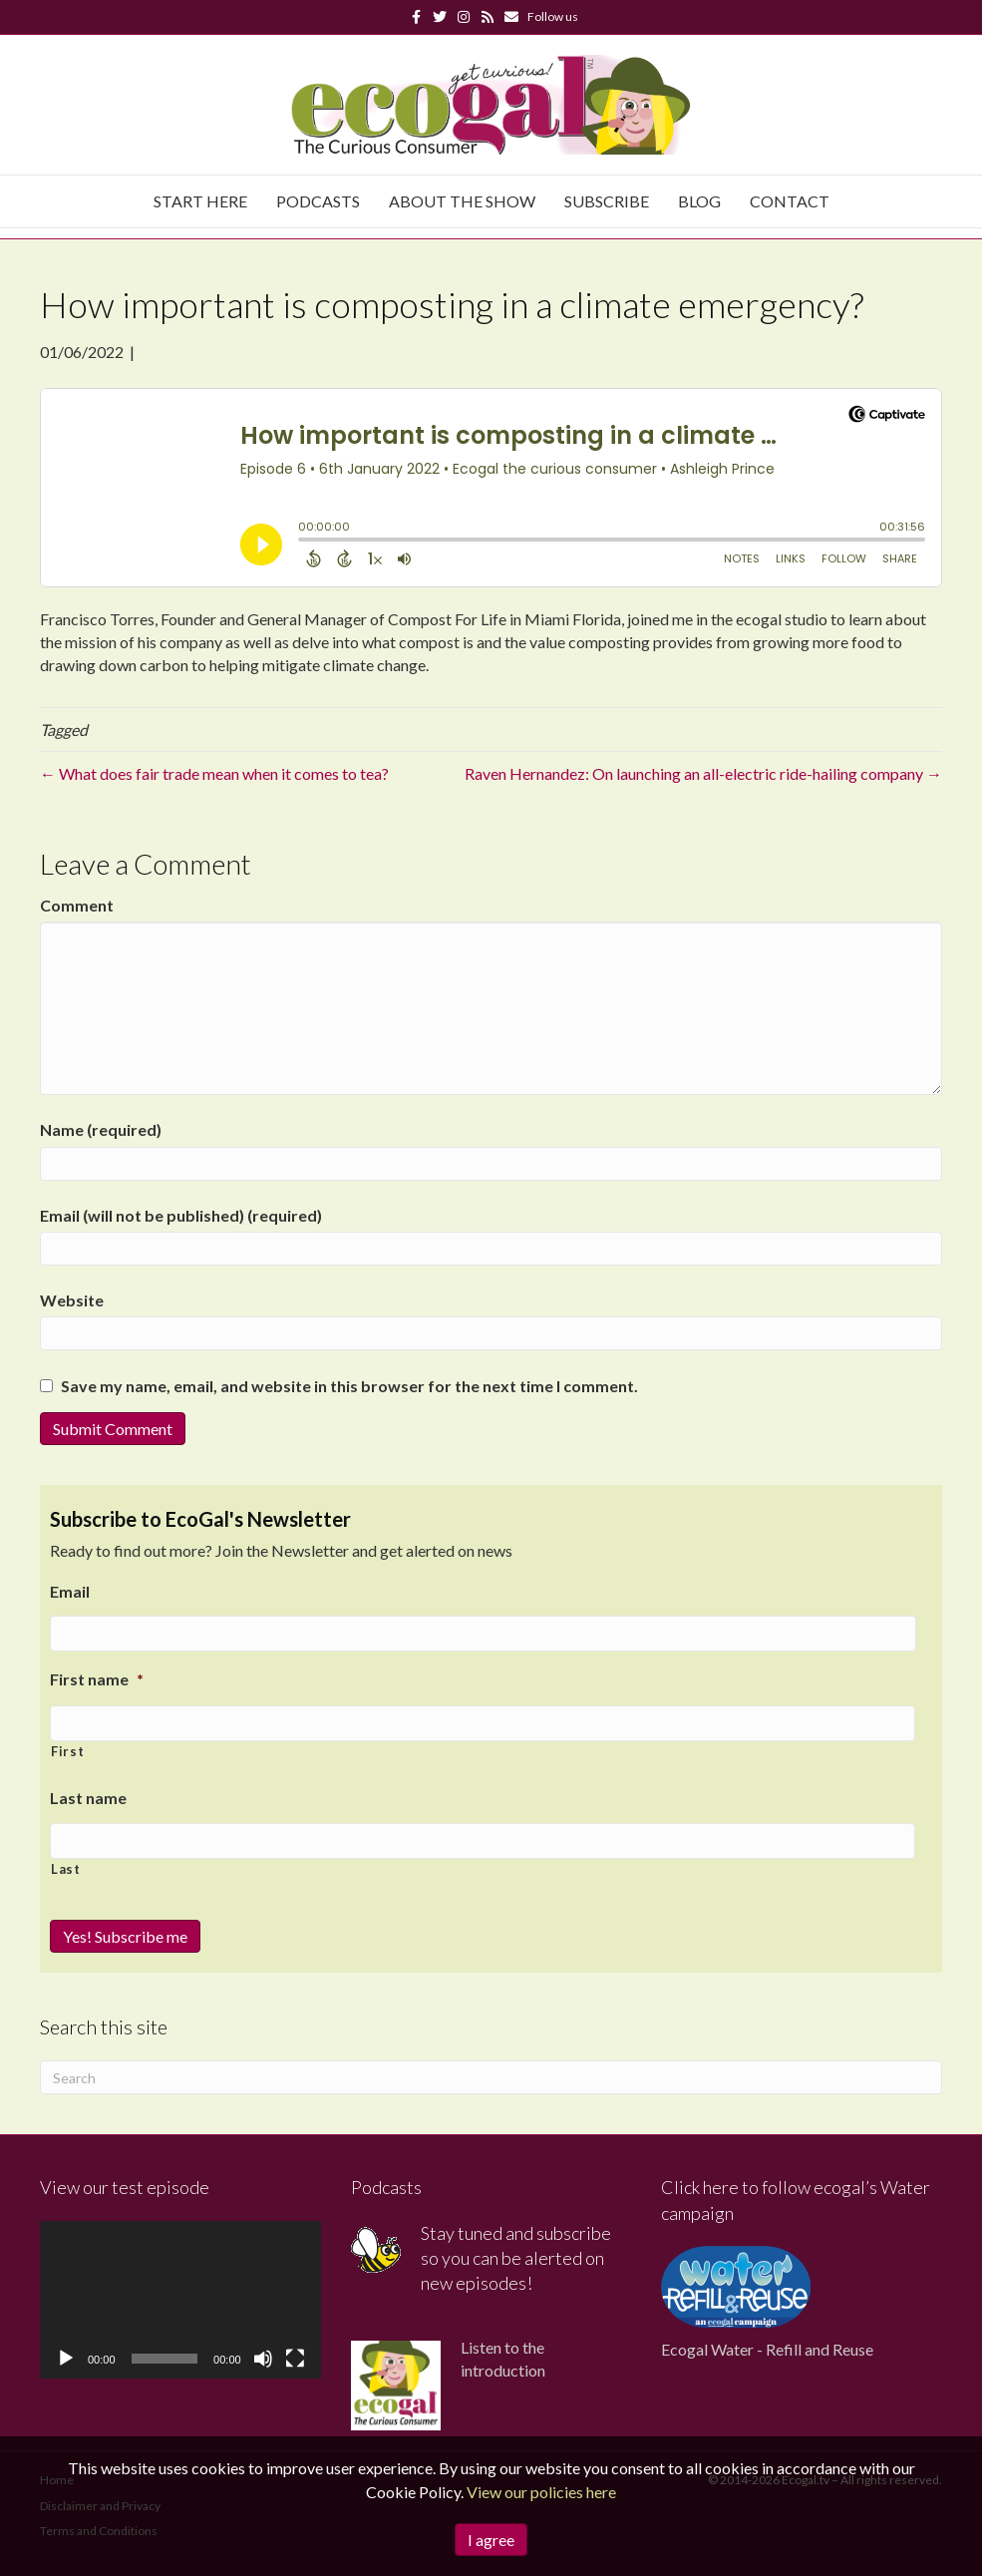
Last (66, 1866)
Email (70, 1591)
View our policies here (541, 2491)
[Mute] (263, 2356)
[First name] (482, 1721)
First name (97, 1677)
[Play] (66, 2356)
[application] (180, 2296)
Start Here (200, 200)
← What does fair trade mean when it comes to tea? (214, 773)
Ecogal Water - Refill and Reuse (767, 2345)
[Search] (491, 2074)
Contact (789, 200)
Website (72, 1299)
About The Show (462, 200)
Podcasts (318, 200)
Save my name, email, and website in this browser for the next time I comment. (349, 1385)
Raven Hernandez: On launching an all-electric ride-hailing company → (703, 773)
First (67, 1748)
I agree (491, 2539)
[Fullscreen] (295, 2356)
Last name (88, 1794)
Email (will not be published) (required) (181, 1215)
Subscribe (606, 200)
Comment (77, 905)
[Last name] (482, 1838)
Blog (699, 200)
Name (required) (101, 1129)
